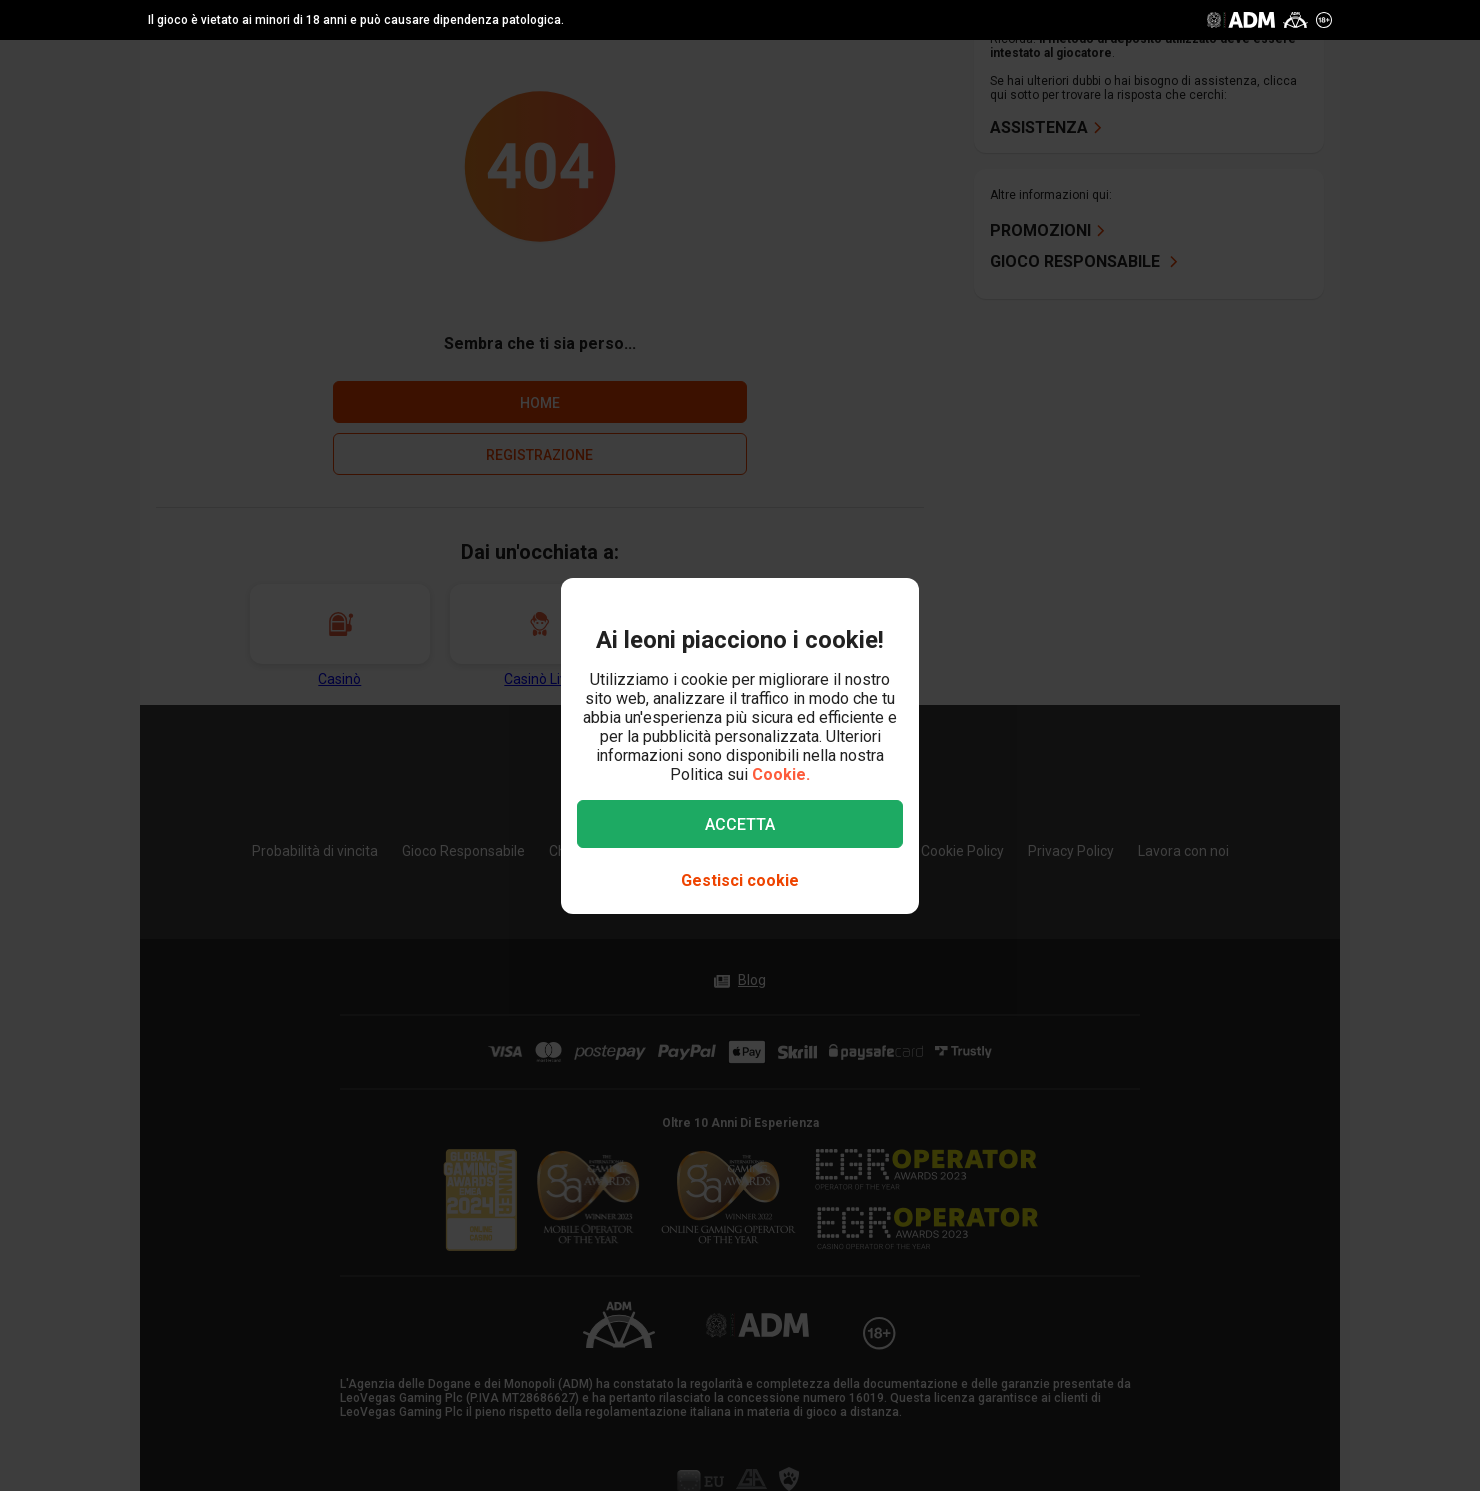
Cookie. (781, 774)
